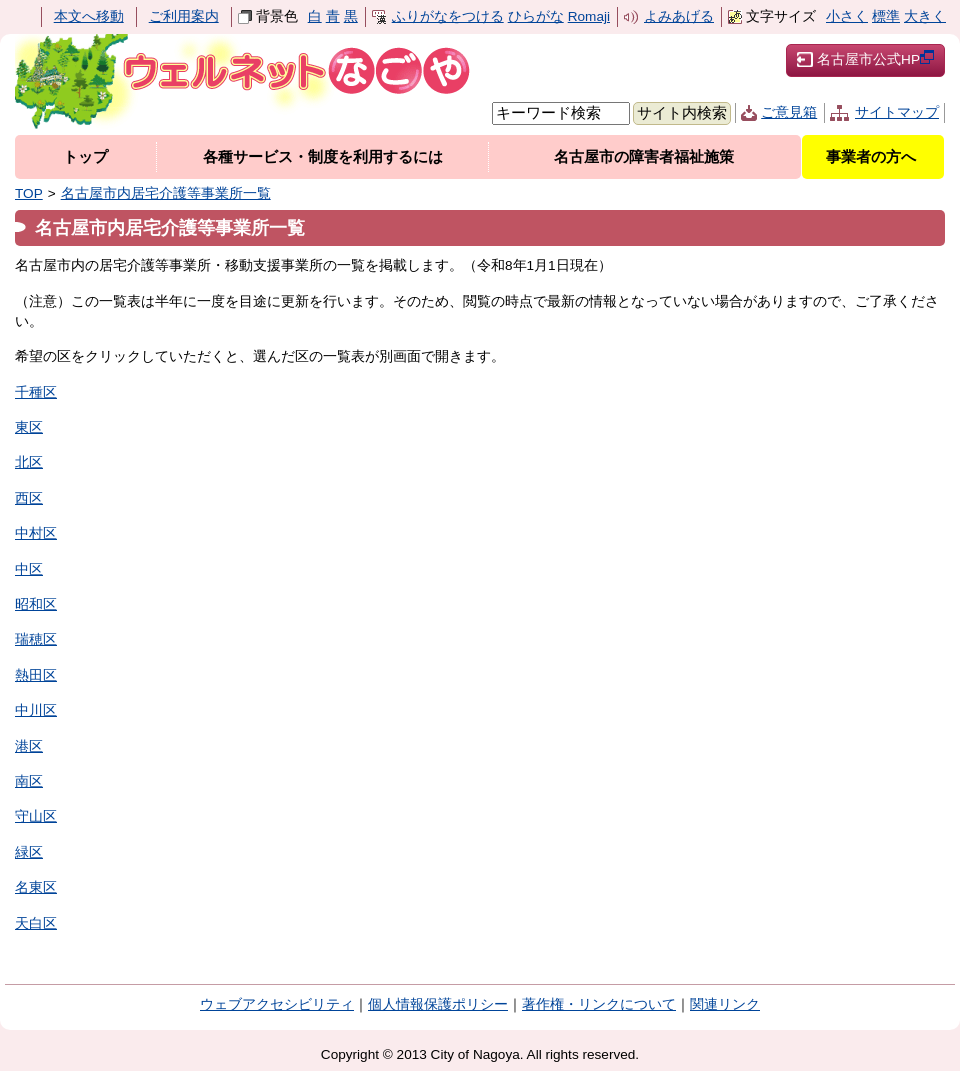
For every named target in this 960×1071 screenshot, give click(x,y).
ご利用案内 (184, 16)
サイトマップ (897, 112)
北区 (29, 462)
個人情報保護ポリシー (438, 1004)
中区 (29, 569)
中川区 (36, 710)
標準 (886, 16)
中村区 (36, 533)
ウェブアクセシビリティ (277, 1004)
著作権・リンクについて (599, 1004)
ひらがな (536, 16)
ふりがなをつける (448, 16)
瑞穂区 (36, 639)
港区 (29, 746)
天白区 (36, 923)
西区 (29, 498)
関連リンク (725, 1004)
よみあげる (679, 16)
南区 (29, 781)
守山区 (36, 816)
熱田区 (36, 675)
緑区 (29, 852)
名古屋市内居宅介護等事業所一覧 (166, 193)
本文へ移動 (89, 16)
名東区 (36, 887)
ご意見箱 (789, 112)
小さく (847, 16)
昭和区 (36, 604)
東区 (29, 427)
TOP (29, 193)
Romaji (589, 16)
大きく (925, 16)
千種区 (36, 392)
